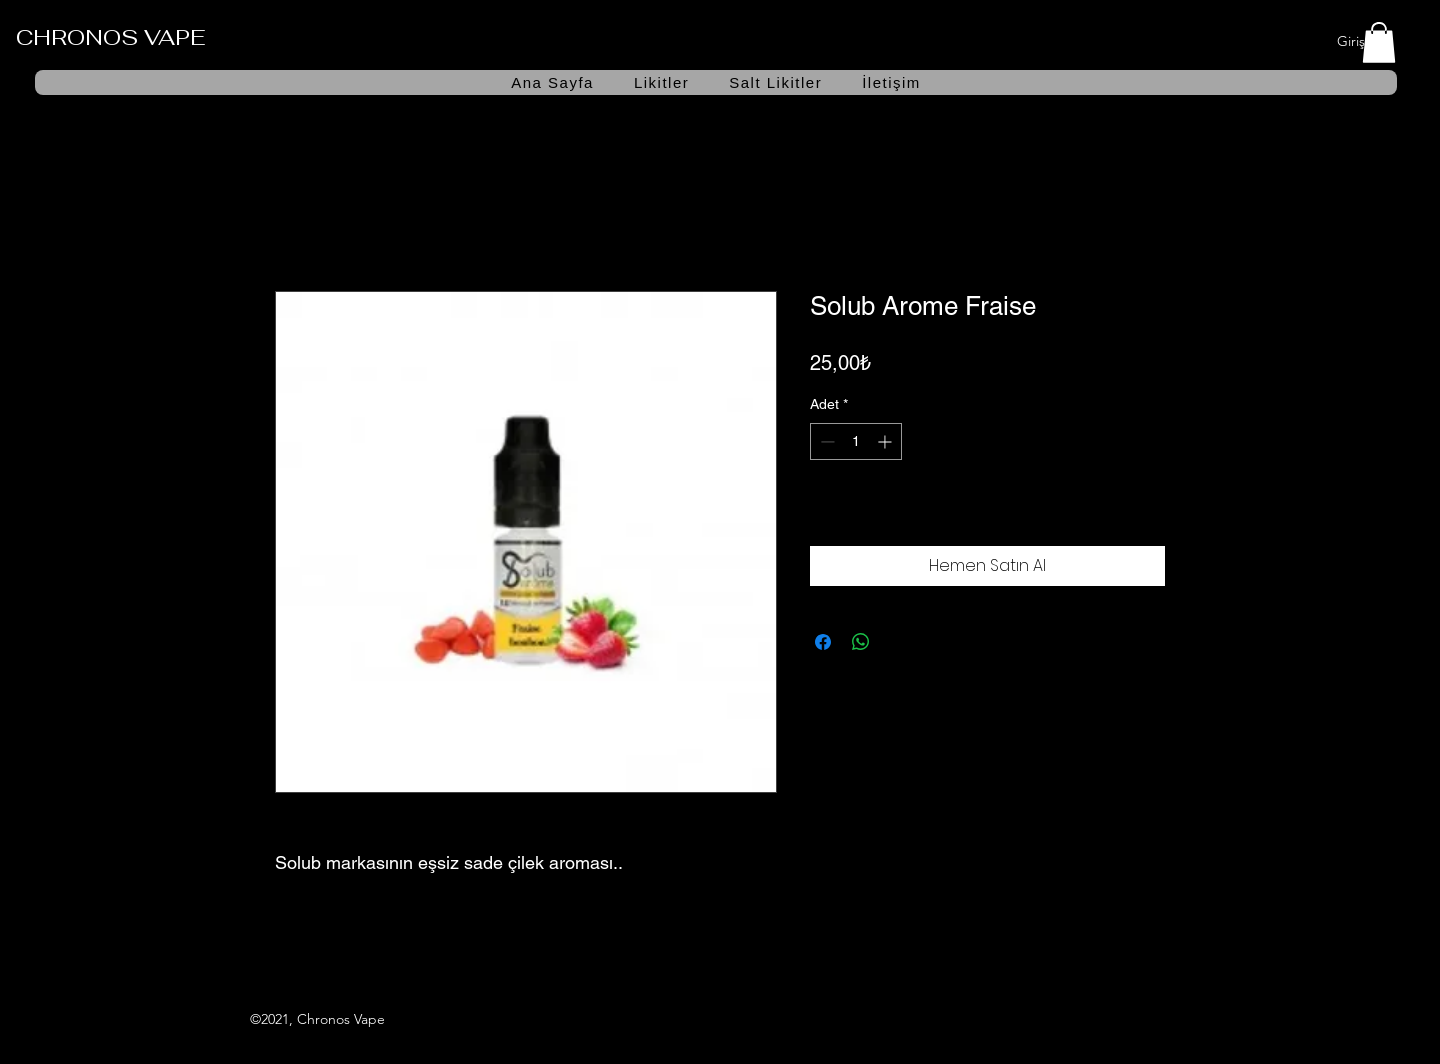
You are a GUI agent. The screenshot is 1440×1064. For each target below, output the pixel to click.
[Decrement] (825, 441)
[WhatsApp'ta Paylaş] (861, 642)
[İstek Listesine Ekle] (1144, 513)
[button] (1379, 42)
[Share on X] (899, 642)
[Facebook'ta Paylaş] (823, 642)
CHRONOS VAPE (110, 37)
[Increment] (886, 441)
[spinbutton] (856, 441)
